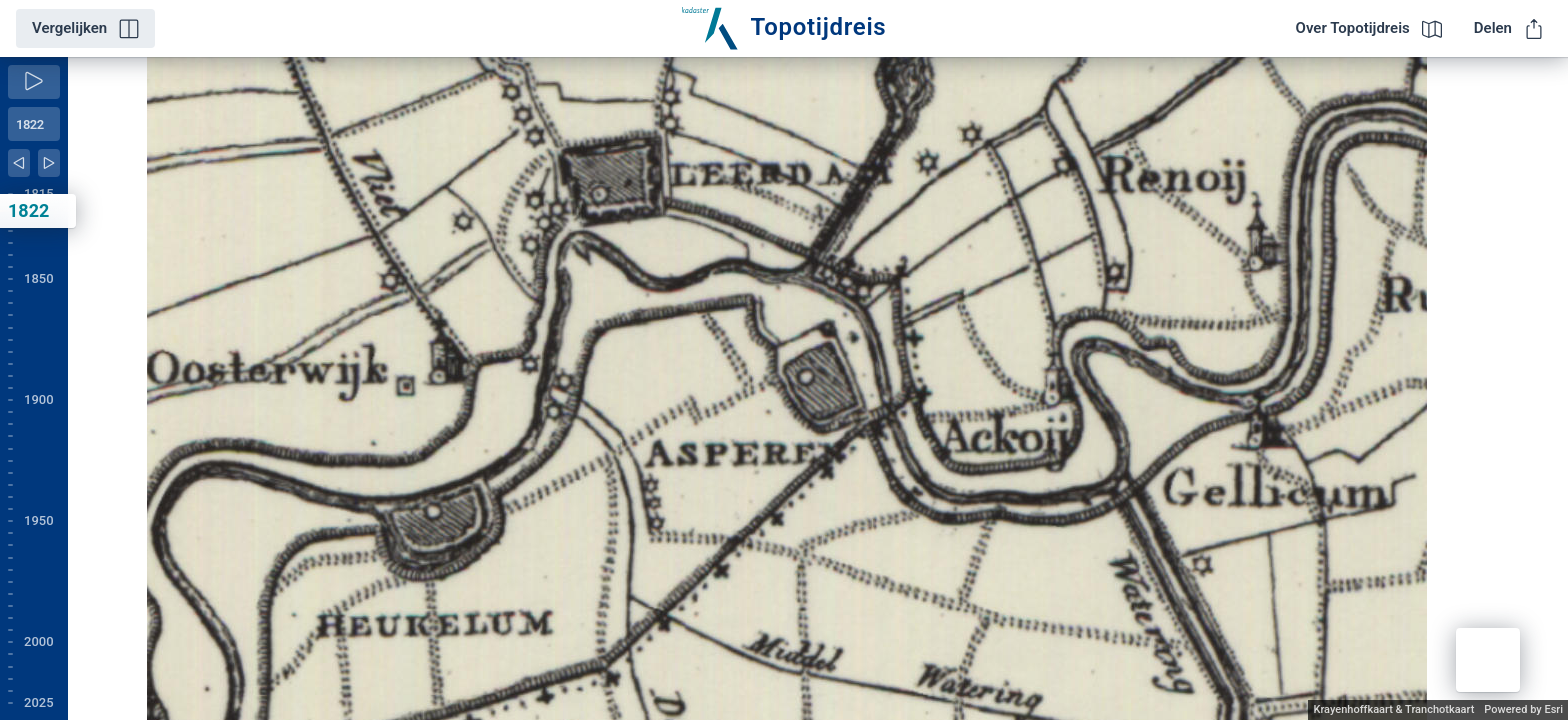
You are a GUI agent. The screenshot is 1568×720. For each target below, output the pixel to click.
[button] (1488, 660)
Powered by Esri (1523, 709)
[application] (818, 388)
